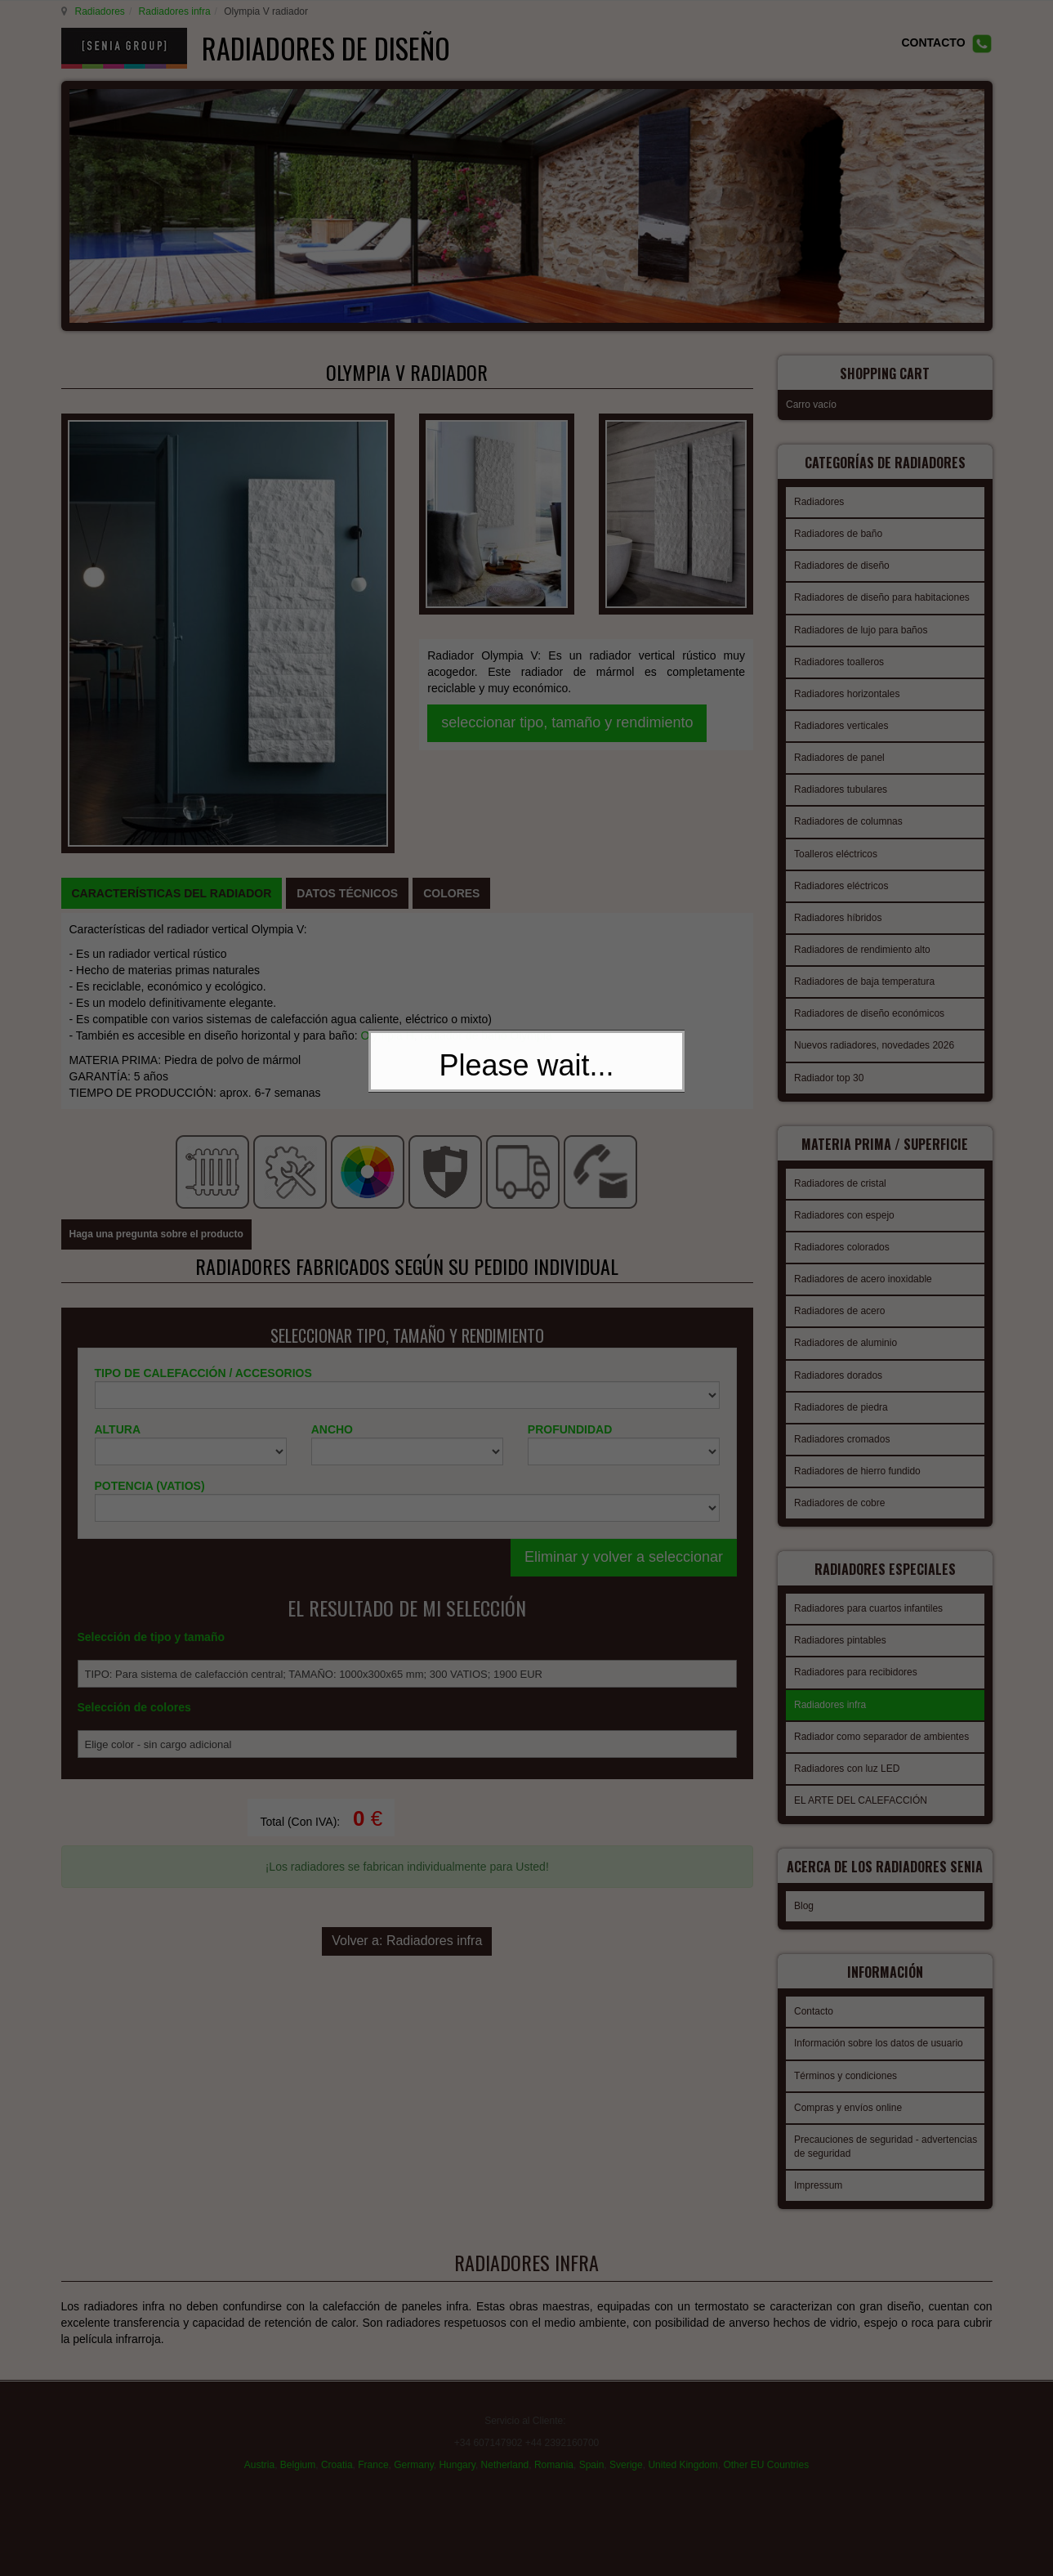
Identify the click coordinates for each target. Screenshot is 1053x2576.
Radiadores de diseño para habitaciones (882, 587)
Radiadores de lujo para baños (860, 619)
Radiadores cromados (842, 1423)
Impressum (818, 2170)
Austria (259, 2447)
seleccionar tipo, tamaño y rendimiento (567, 553)
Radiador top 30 (828, 1067)
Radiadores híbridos (837, 907)
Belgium (297, 2447)
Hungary (457, 2447)
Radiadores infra (172, 11)
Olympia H (386, 751)
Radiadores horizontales (846, 683)
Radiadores (98, 11)
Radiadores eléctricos (841, 875)
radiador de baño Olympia (486, 751)
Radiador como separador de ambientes (881, 1716)
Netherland (505, 2447)
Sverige (626, 2447)
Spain (592, 2447)
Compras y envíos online (848, 2092)
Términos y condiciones (845, 2060)
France (373, 2447)
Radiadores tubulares (840, 779)
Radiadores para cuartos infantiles (868, 1588)
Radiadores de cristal (840, 1168)
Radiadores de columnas (848, 810)
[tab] (172, 609)
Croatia (337, 2447)
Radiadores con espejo (844, 1199)
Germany (413, 2447)
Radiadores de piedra (841, 1392)
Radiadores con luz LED (846, 1748)
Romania (553, 2447)
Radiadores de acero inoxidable (863, 1263)
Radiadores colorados (842, 1231)
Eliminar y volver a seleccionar (623, 1211)
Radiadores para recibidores (855, 1651)
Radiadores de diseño (842, 555)
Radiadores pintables (840, 1620)
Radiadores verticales (841, 715)
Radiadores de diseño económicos (869, 1002)
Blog (804, 1895)
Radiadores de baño (838, 523)
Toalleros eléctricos (835, 843)
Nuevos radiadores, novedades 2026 (874, 1034)
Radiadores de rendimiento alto (862, 939)
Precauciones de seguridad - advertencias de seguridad (885, 2131)
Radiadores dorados (838, 1360)
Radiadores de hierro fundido (857, 1455)
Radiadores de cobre (839, 1487)
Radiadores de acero (839, 1295)
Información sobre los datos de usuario (878, 2027)
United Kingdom (682, 2447)
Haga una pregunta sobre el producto (156, 889)
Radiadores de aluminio (845, 1327)
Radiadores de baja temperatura (864, 971)
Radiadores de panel (839, 747)
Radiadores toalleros (839, 651)
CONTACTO (933, 42)
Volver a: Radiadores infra (407, 1588)
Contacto (813, 1995)
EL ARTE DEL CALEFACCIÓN (860, 1780)
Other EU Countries (766, 2447)
